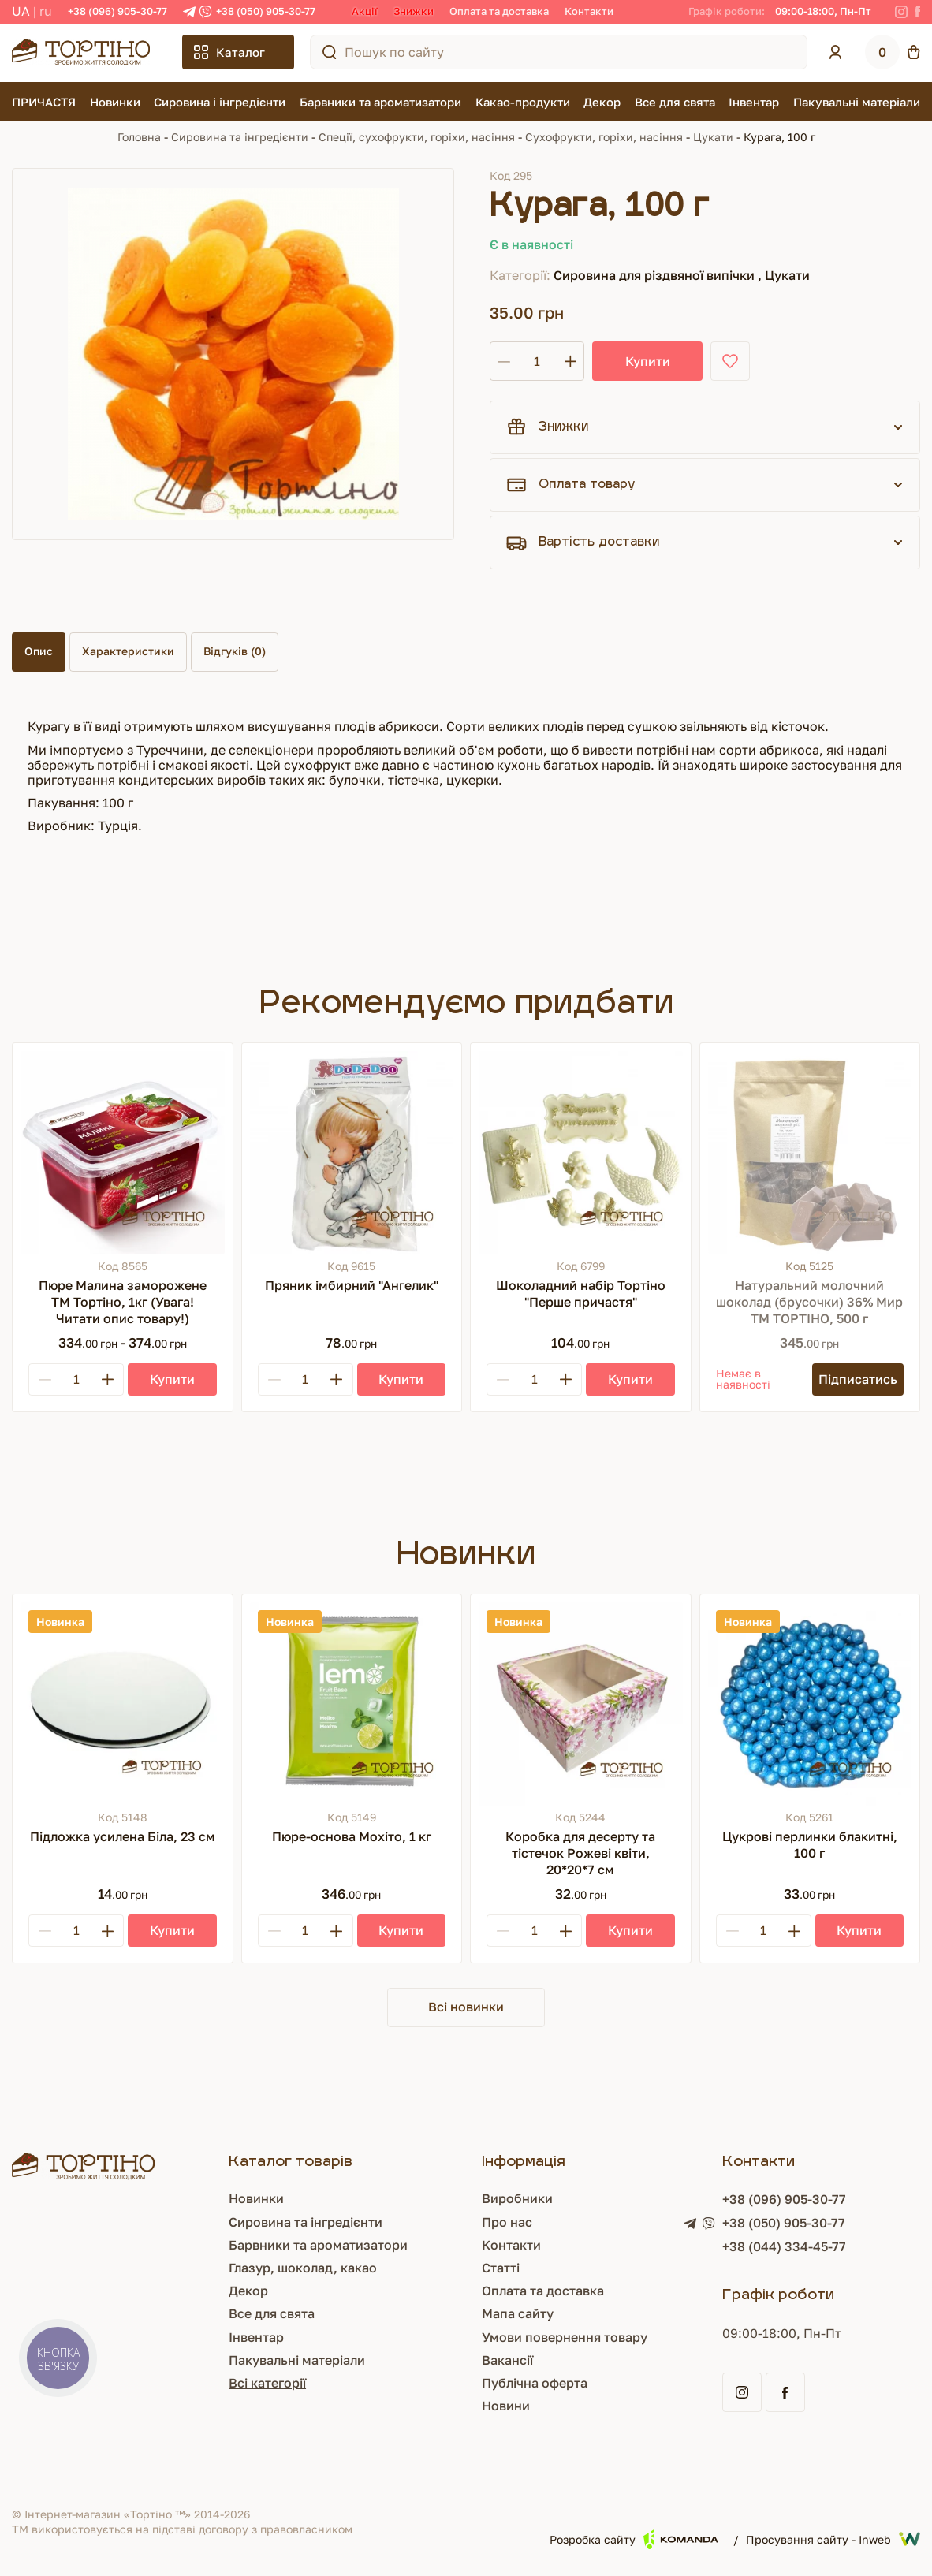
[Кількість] (537, 361)
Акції (365, 11)
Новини (506, 2406)
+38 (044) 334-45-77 (784, 2246)
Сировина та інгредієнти (239, 137)
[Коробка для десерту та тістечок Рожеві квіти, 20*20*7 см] (581, 1704)
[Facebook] (917, 12)
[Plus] (107, 1379)
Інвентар (754, 102)
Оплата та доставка (499, 11)
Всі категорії (267, 2383)
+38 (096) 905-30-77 (117, 11)
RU (45, 11)
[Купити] (172, 1379)
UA (21, 11)
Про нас (507, 2222)
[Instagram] (901, 12)
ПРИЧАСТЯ (44, 102)
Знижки (413, 11)
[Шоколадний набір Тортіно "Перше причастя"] (581, 1153)
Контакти (589, 11)
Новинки (115, 102)
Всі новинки (466, 2007)
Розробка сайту (634, 2539)
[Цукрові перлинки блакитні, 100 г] (810, 1704)
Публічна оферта (534, 2383)
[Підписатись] (858, 1379)
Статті (501, 2268)
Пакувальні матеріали (856, 102)
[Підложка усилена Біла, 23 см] (123, 1704)
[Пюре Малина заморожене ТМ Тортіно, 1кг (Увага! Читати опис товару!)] (123, 1153)
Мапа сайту (518, 2313)
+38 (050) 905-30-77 (265, 11)
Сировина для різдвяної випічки (654, 275)
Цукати (713, 137)
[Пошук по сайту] (329, 52)
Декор (602, 102)
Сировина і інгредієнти (219, 102)
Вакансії (507, 2360)
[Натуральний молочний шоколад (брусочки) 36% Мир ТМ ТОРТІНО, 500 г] (810, 1153)
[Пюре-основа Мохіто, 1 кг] (352, 1704)
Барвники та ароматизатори (380, 102)
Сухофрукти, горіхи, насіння (604, 137)
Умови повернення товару (564, 2337)
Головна (139, 137)
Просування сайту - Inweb (833, 2539)
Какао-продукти (522, 102)
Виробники (517, 2198)
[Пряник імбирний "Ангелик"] (352, 1153)
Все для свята (675, 102)
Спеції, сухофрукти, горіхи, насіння (417, 137)
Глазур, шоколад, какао (303, 2268)
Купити (647, 361)
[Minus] (45, 1379)
